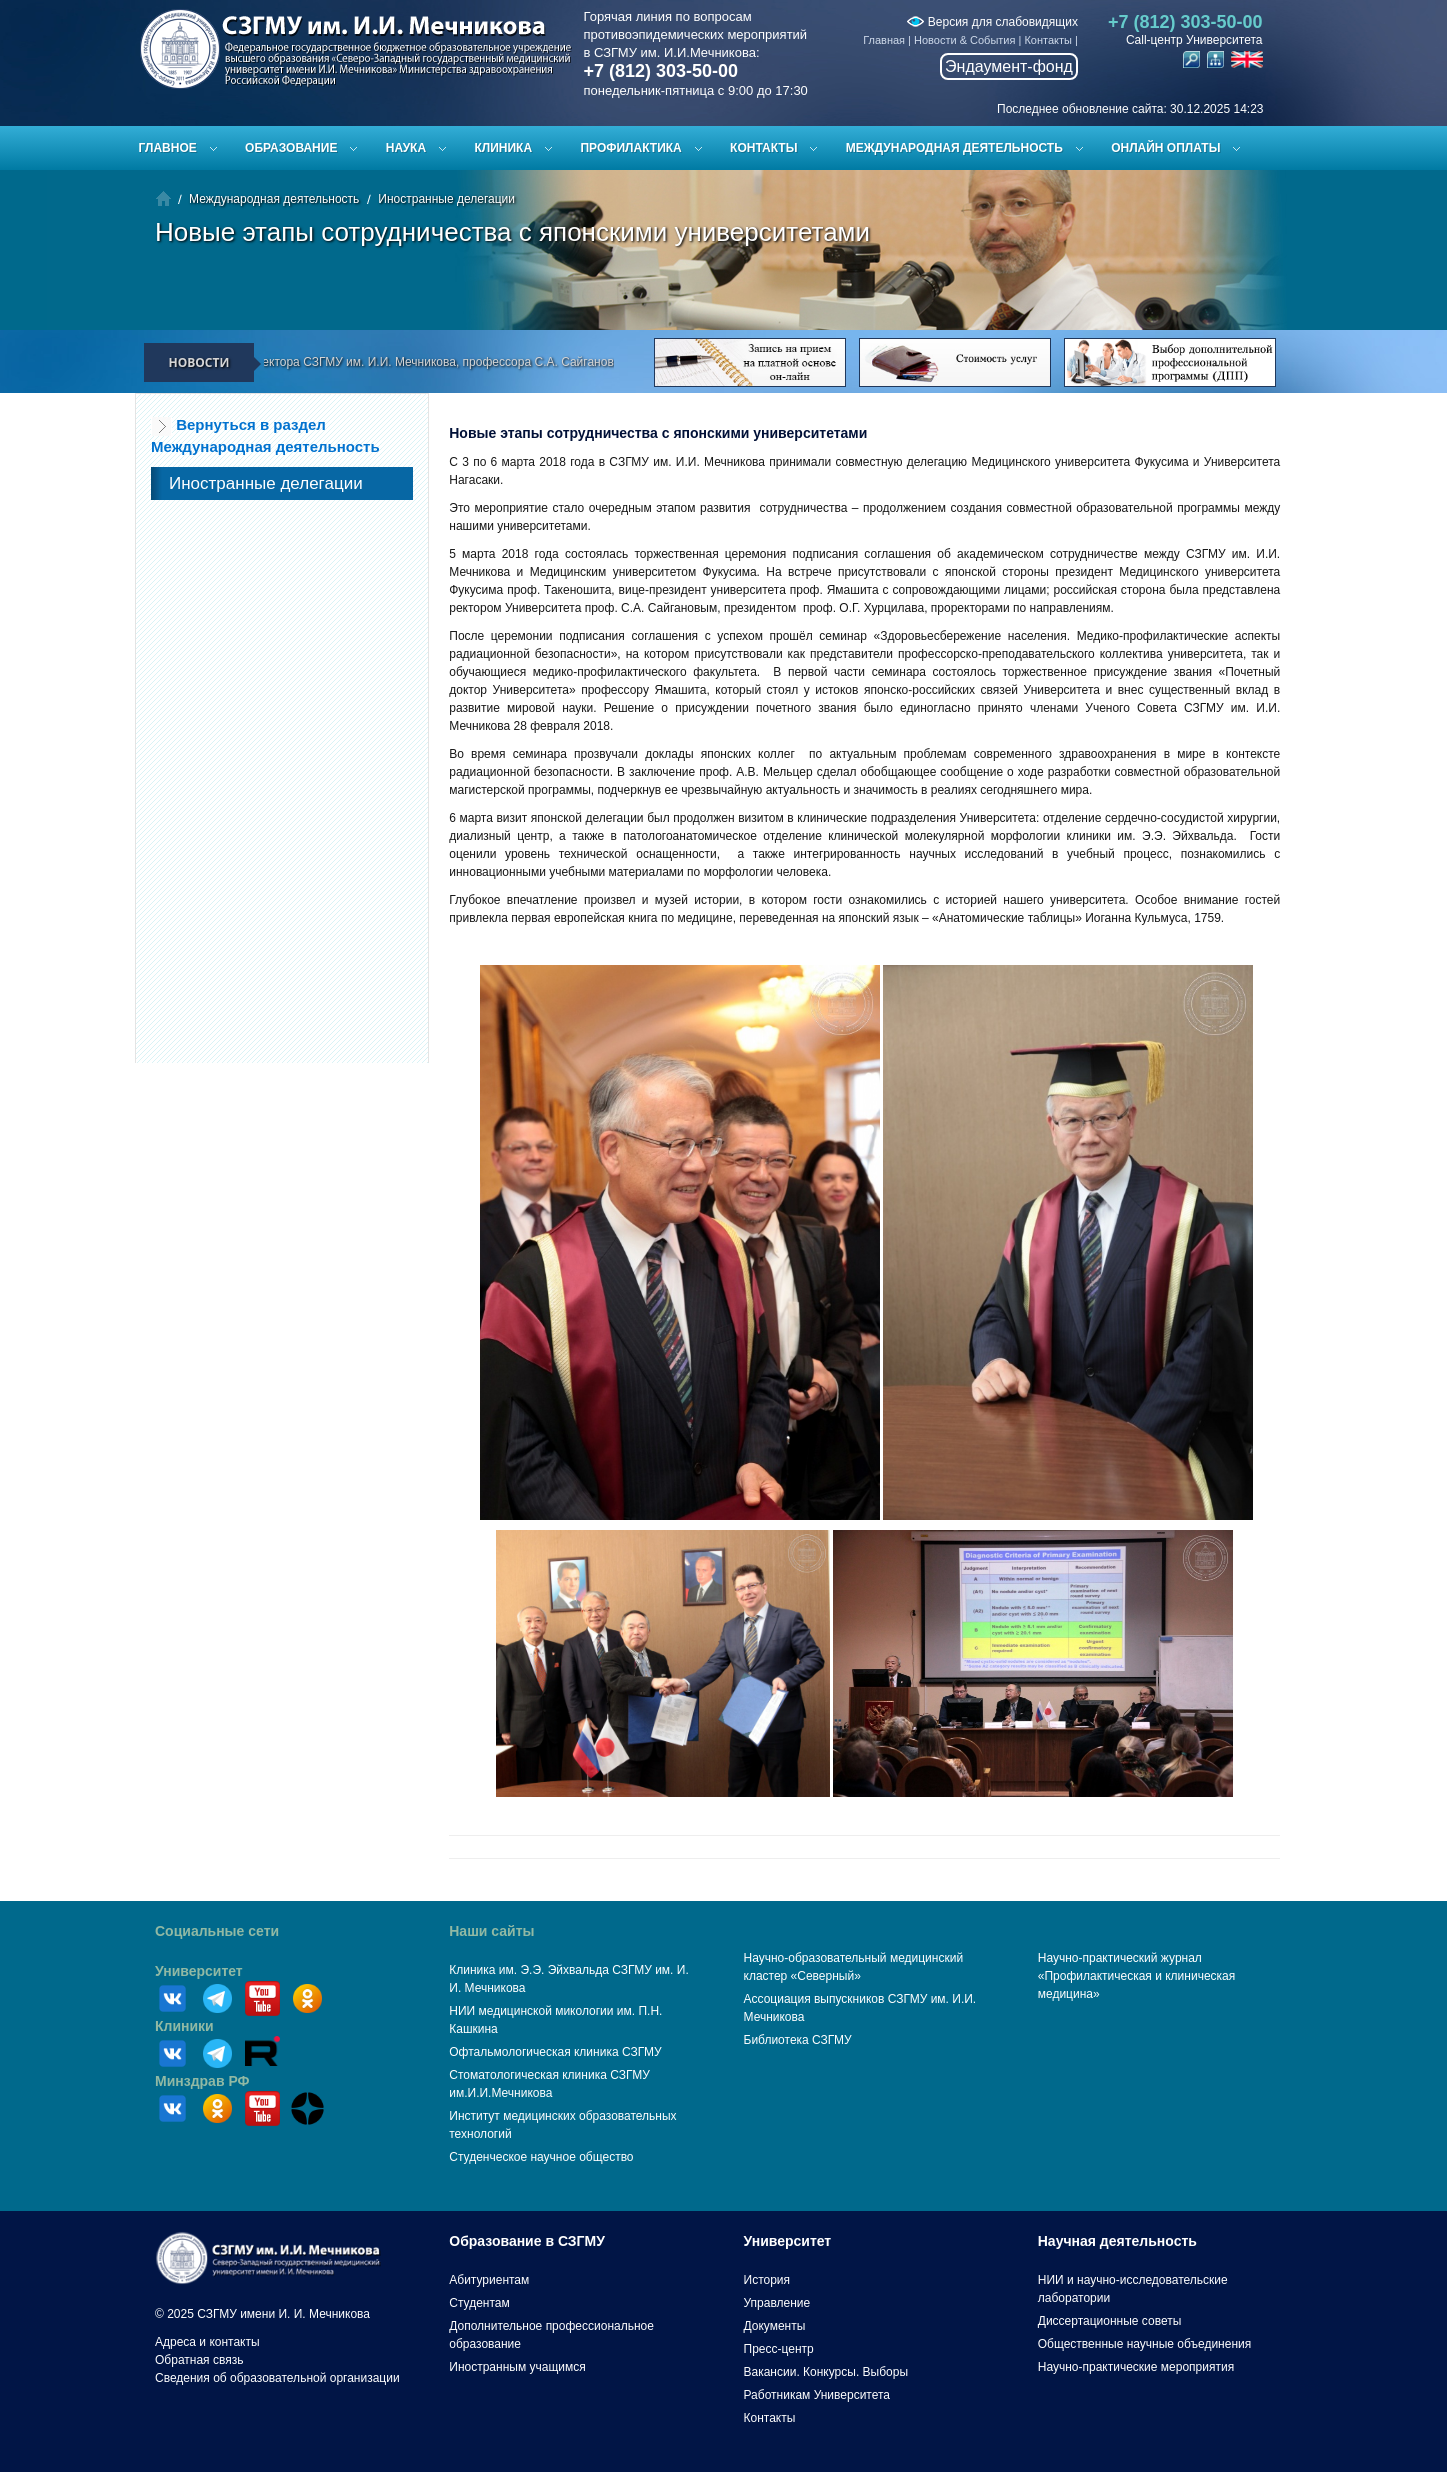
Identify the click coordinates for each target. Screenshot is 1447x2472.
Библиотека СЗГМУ (798, 2040)
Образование (291, 148)
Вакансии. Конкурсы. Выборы (826, 2372)
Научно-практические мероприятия (1136, 2367)
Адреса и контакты (207, 2342)
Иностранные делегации (446, 199)
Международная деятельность (954, 148)
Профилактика (630, 148)
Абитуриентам (489, 2280)
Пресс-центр (779, 2349)
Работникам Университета (817, 2395)
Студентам (479, 2303)
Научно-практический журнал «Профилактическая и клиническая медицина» (1137, 1976)
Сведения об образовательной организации (277, 2378)
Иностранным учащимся (517, 2367)
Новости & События (964, 40)
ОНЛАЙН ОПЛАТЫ (1165, 148)
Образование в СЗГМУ (527, 2241)
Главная (884, 40)
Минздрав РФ (202, 2081)
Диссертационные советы (1110, 2321)
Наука (406, 148)
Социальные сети (217, 1931)
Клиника (503, 148)
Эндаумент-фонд (1009, 66)
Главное (168, 148)
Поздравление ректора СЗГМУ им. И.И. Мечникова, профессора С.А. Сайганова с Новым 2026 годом (472, 362)
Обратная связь (199, 2360)
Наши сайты (491, 1931)
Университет (199, 1971)
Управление (777, 2303)
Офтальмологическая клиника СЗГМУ (555, 2052)
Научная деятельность (1117, 2241)
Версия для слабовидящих (992, 22)
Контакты (1048, 40)
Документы (775, 2326)
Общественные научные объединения (1145, 2344)
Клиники (184, 2026)
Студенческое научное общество (541, 2157)
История (767, 2280)
